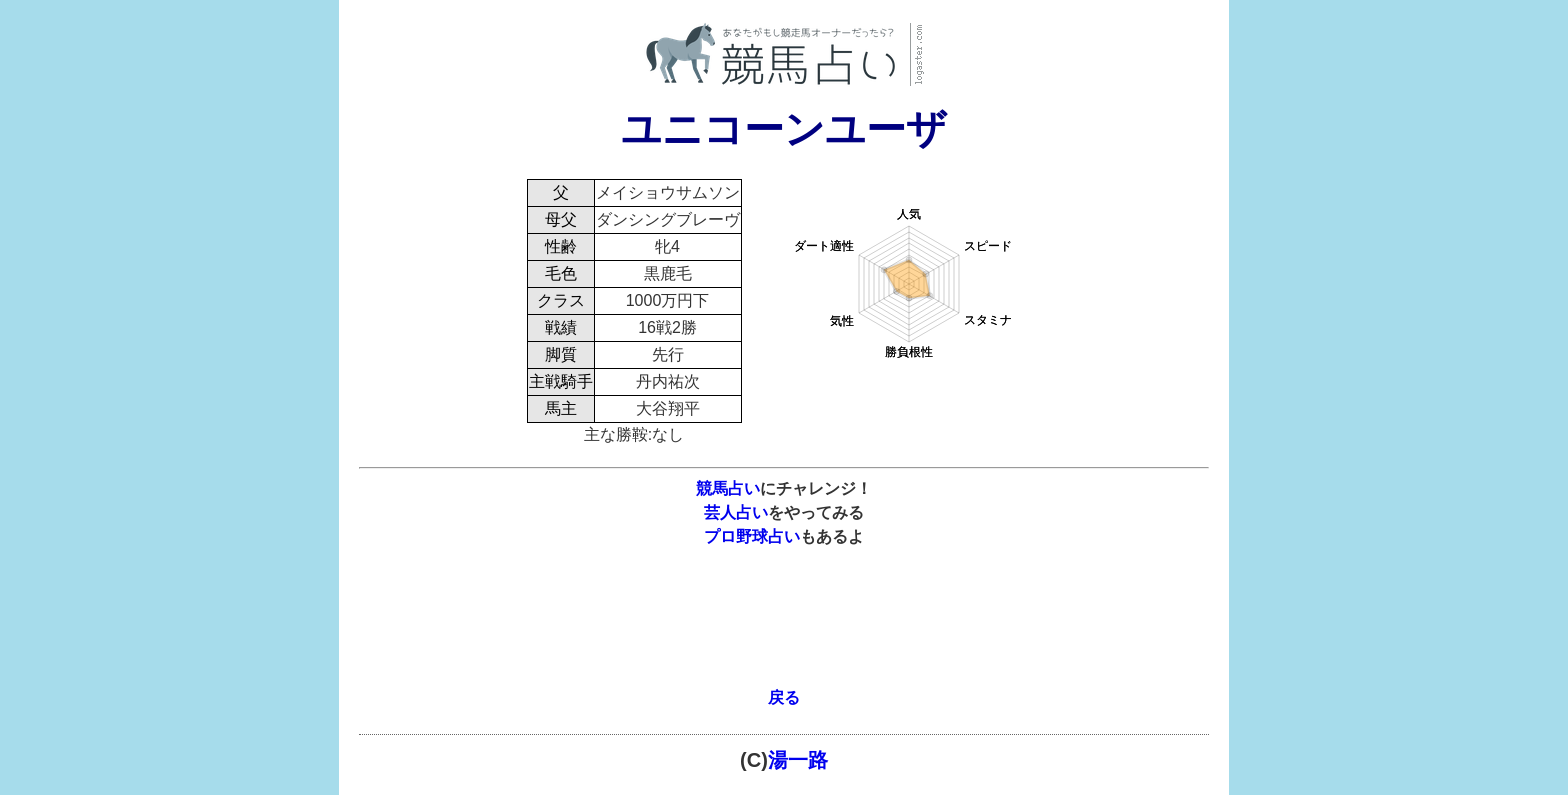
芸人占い (736, 512)
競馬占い (728, 488)
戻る (784, 697)
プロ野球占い (752, 536)
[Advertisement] (784, 629)
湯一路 (798, 760)
